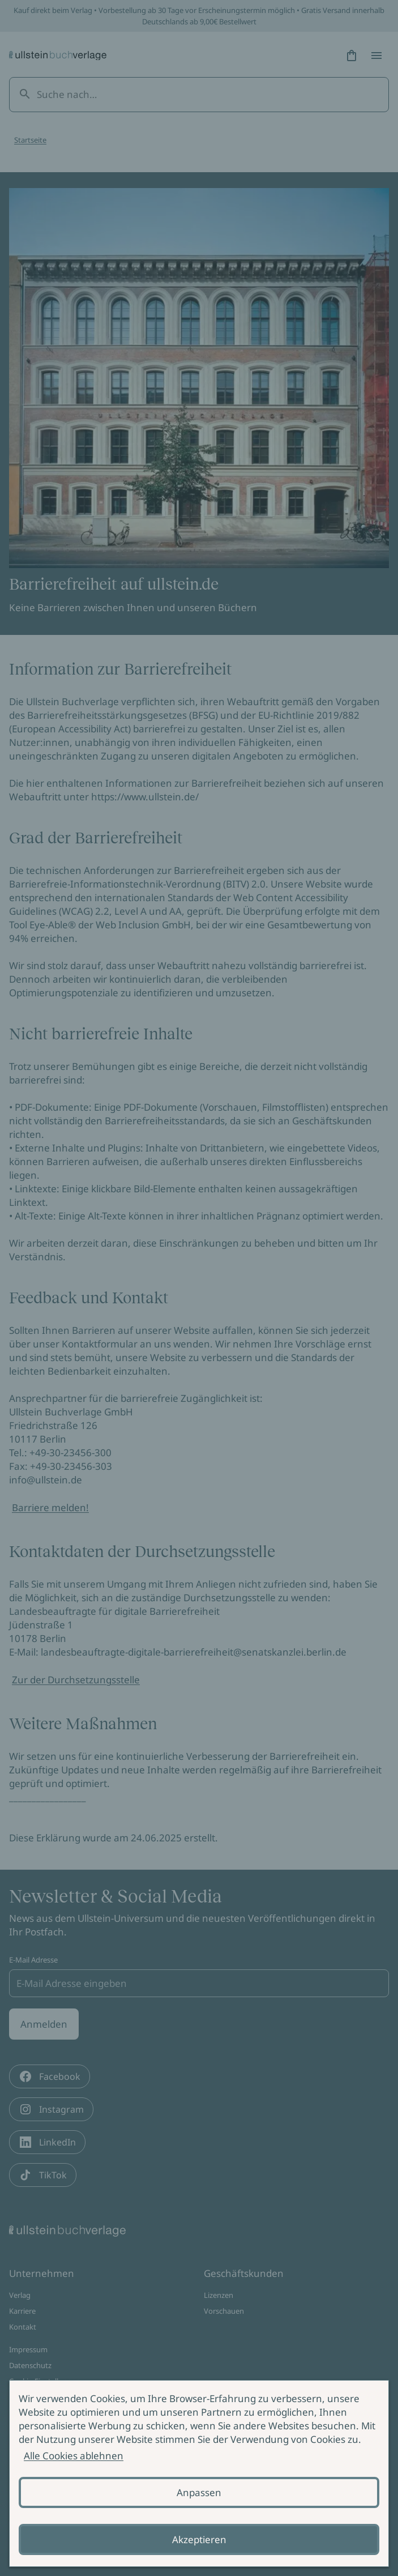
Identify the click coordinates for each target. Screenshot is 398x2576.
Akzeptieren (199, 2539)
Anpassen (199, 2492)
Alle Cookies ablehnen (73, 2455)
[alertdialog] (199, 2473)
